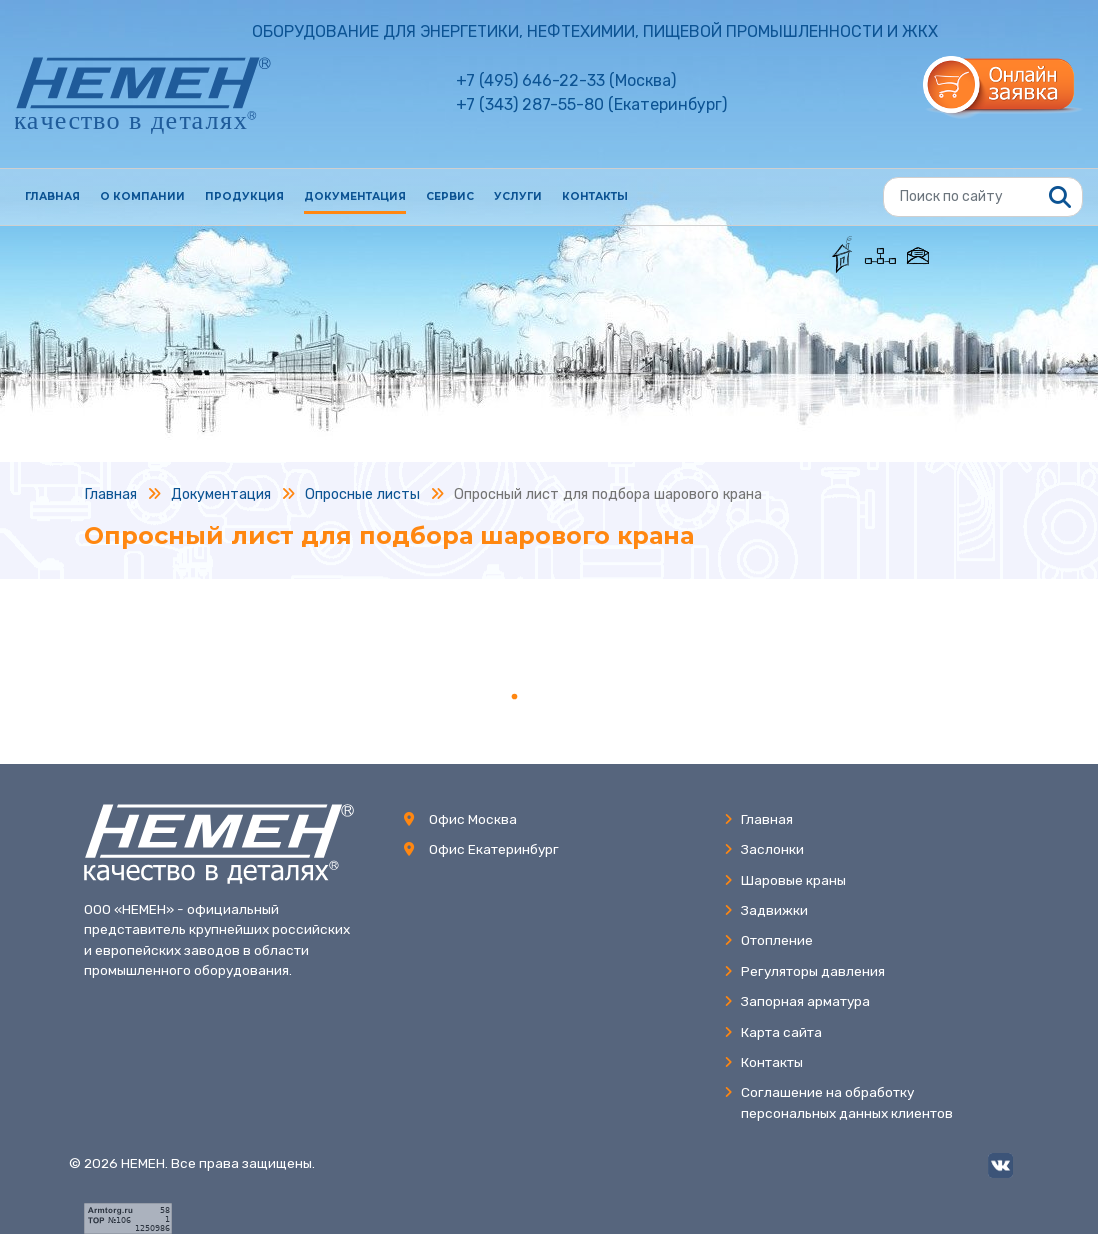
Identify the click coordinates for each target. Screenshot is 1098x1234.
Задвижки (766, 910)
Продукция (244, 196)
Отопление (768, 940)
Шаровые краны (785, 880)
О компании (142, 196)
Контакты (595, 196)
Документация (355, 196)
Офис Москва (473, 819)
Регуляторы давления (804, 971)
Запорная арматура (797, 1001)
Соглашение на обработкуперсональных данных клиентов (838, 1102)
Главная (52, 196)
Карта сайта (773, 1032)
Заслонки (764, 849)
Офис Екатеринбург (494, 849)
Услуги (518, 196)
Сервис (450, 196)
